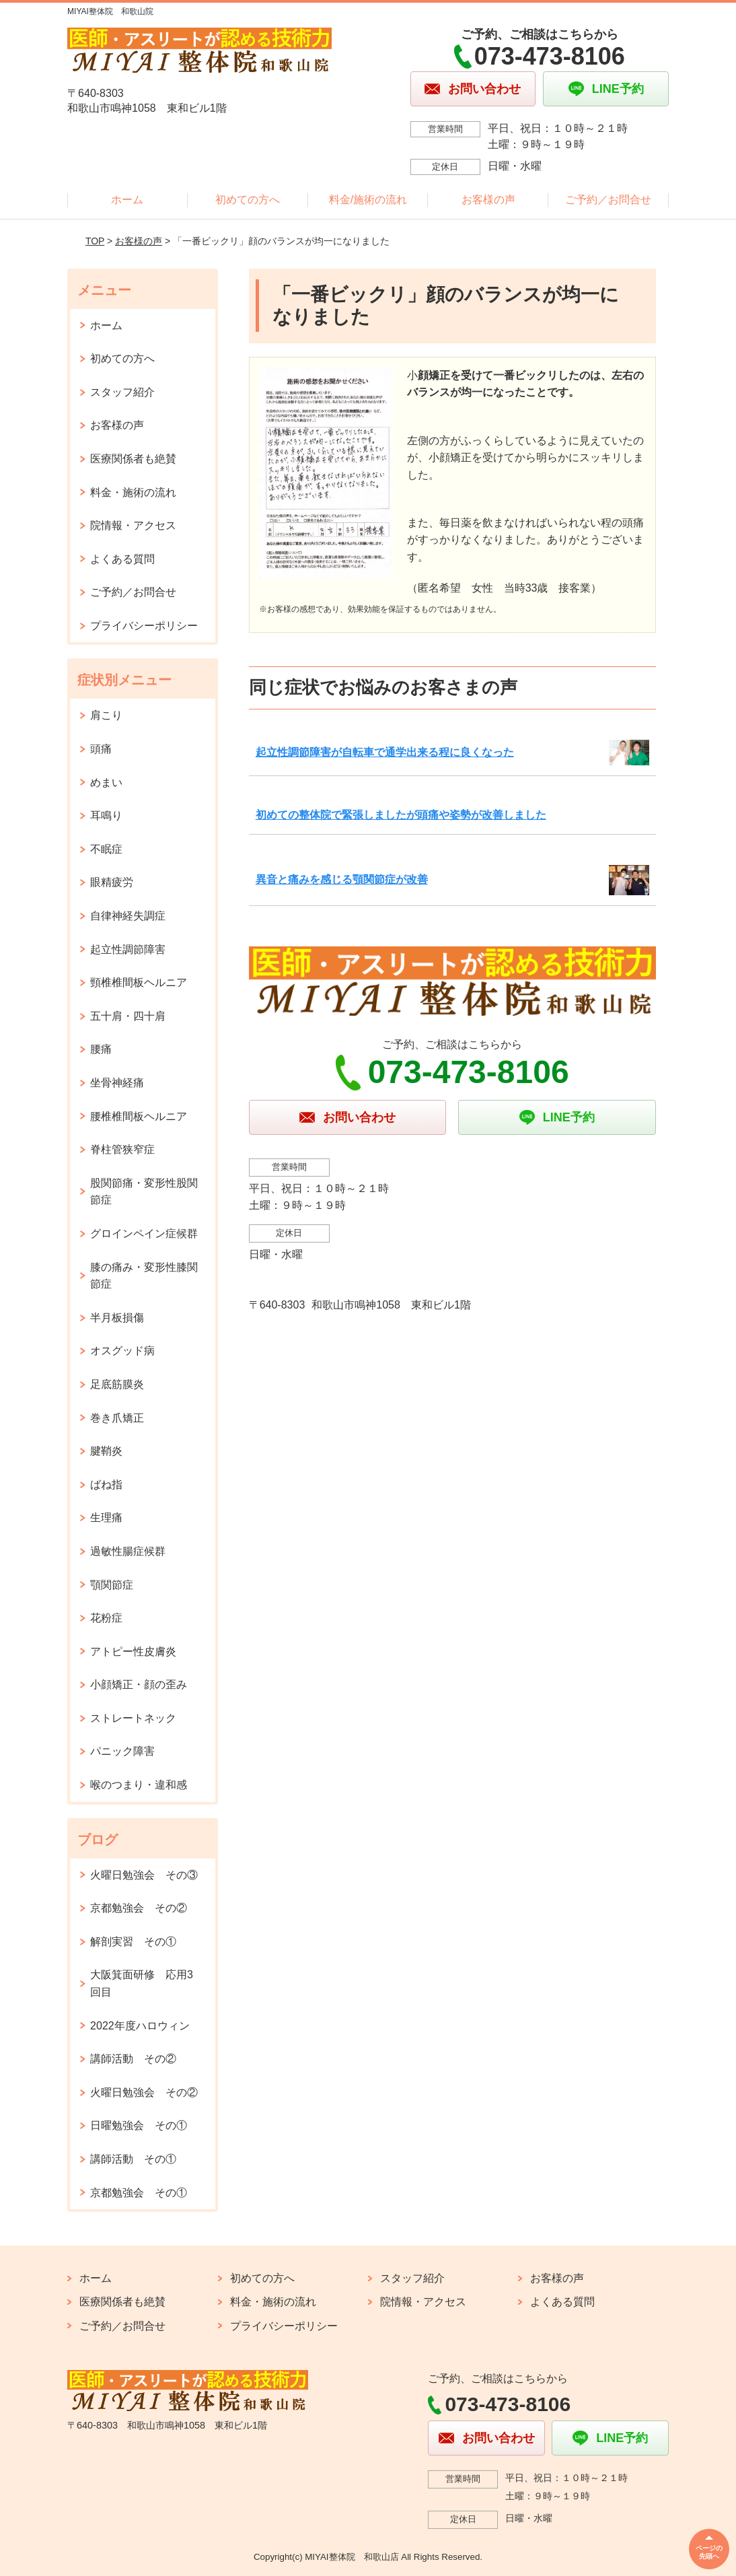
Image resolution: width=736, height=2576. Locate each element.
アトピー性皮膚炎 (133, 1651)
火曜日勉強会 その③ (144, 1875)
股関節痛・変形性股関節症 (144, 1191)
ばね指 (106, 1484)
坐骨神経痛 (117, 1082)
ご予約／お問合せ (608, 199)
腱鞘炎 (106, 1451)
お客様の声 (488, 199)
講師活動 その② (133, 2058)
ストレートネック (133, 1718)
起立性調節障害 (127, 949)
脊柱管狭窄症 (122, 1149)
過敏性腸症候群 (127, 1551)
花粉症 (106, 1618)
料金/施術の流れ (368, 199)
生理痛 (106, 1517)
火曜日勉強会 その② (144, 2092)
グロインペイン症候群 (144, 1233)
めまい (106, 782)
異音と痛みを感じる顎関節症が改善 (342, 879)
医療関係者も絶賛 (133, 458)
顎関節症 (111, 1585)
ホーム (127, 199)
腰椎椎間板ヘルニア (138, 1116)
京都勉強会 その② (138, 1908)
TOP (94, 241)
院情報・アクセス (133, 525)
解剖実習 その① (133, 1941)
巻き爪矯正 (117, 1418)
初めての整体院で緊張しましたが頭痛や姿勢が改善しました (401, 815)
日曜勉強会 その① (138, 2125)
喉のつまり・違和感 (138, 1784)
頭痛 (101, 749)
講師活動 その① (133, 2159)
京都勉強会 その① (138, 2192)
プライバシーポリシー (144, 625)
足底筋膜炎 (117, 1384)
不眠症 (106, 849)
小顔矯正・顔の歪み (138, 1684)
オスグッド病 (122, 1350)
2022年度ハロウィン (140, 2025)
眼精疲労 (111, 882)
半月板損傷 (117, 1317)
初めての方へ (247, 199)
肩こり (106, 715)
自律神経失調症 (127, 915)
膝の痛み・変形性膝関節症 (144, 1275)
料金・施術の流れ (133, 492)
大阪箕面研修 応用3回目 (141, 1983)
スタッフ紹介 (122, 392)
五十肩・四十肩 (127, 1016)
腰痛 (101, 1049)
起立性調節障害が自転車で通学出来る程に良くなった (385, 752)
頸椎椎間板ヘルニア (138, 982)
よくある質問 (122, 559)
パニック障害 (122, 1751)
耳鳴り (106, 815)
